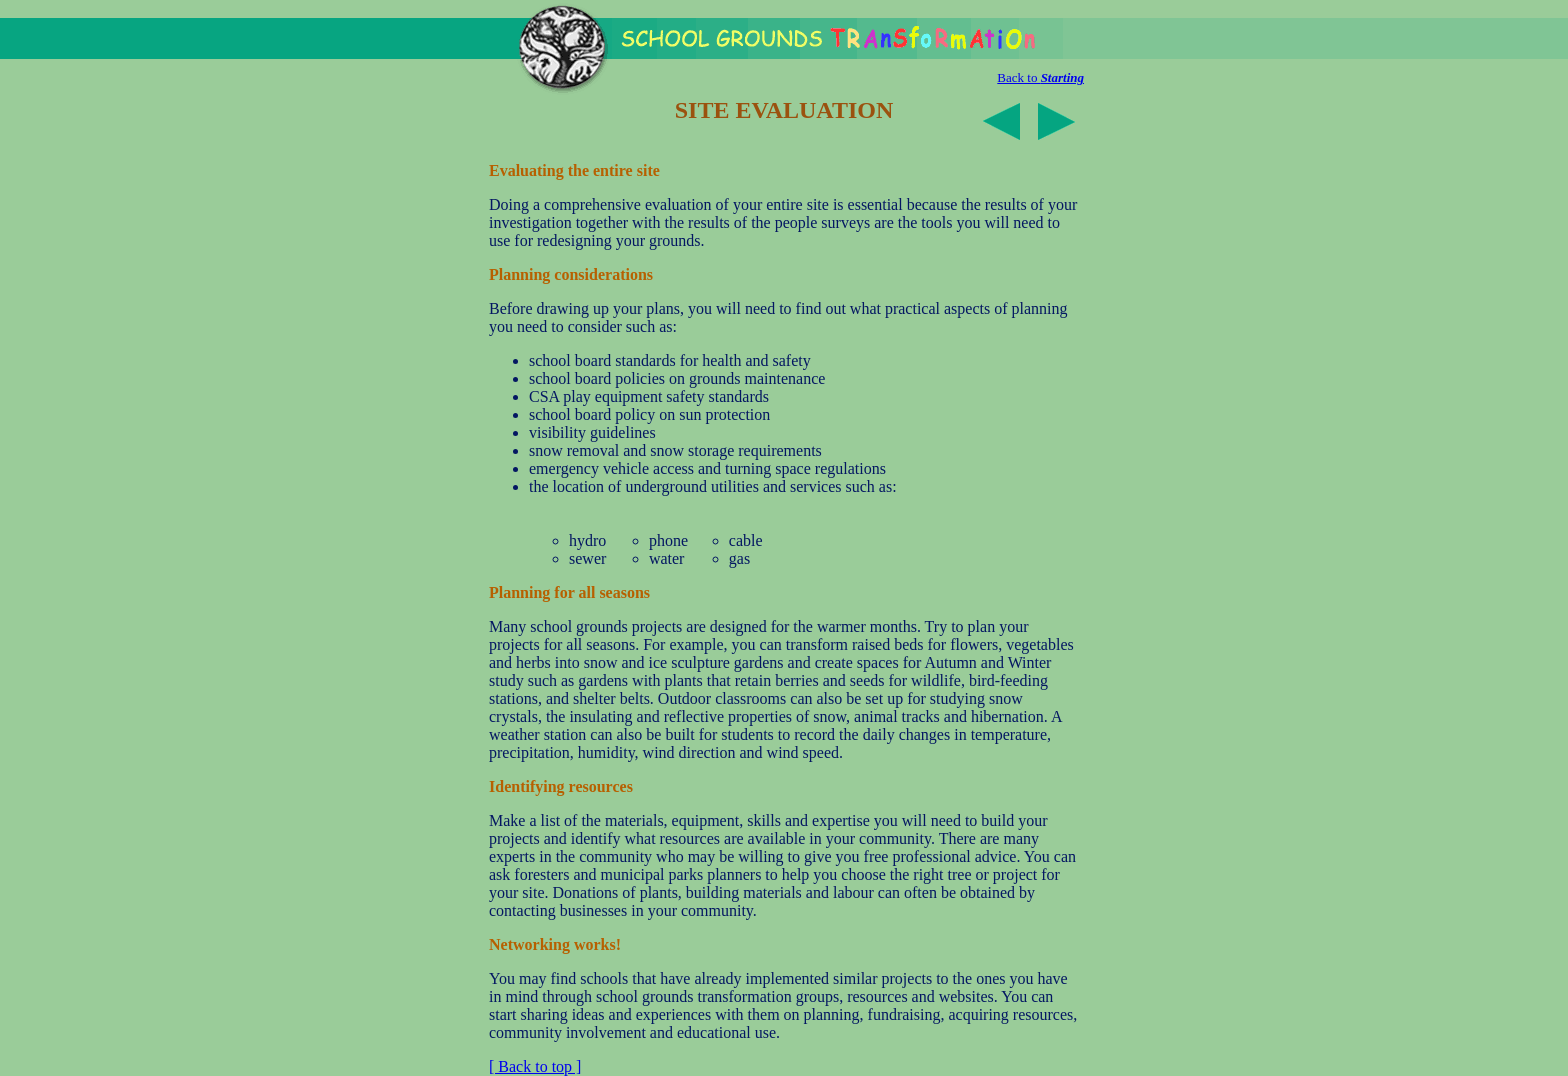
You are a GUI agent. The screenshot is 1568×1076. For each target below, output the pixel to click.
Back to (1040, 77)
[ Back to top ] (535, 1066)
